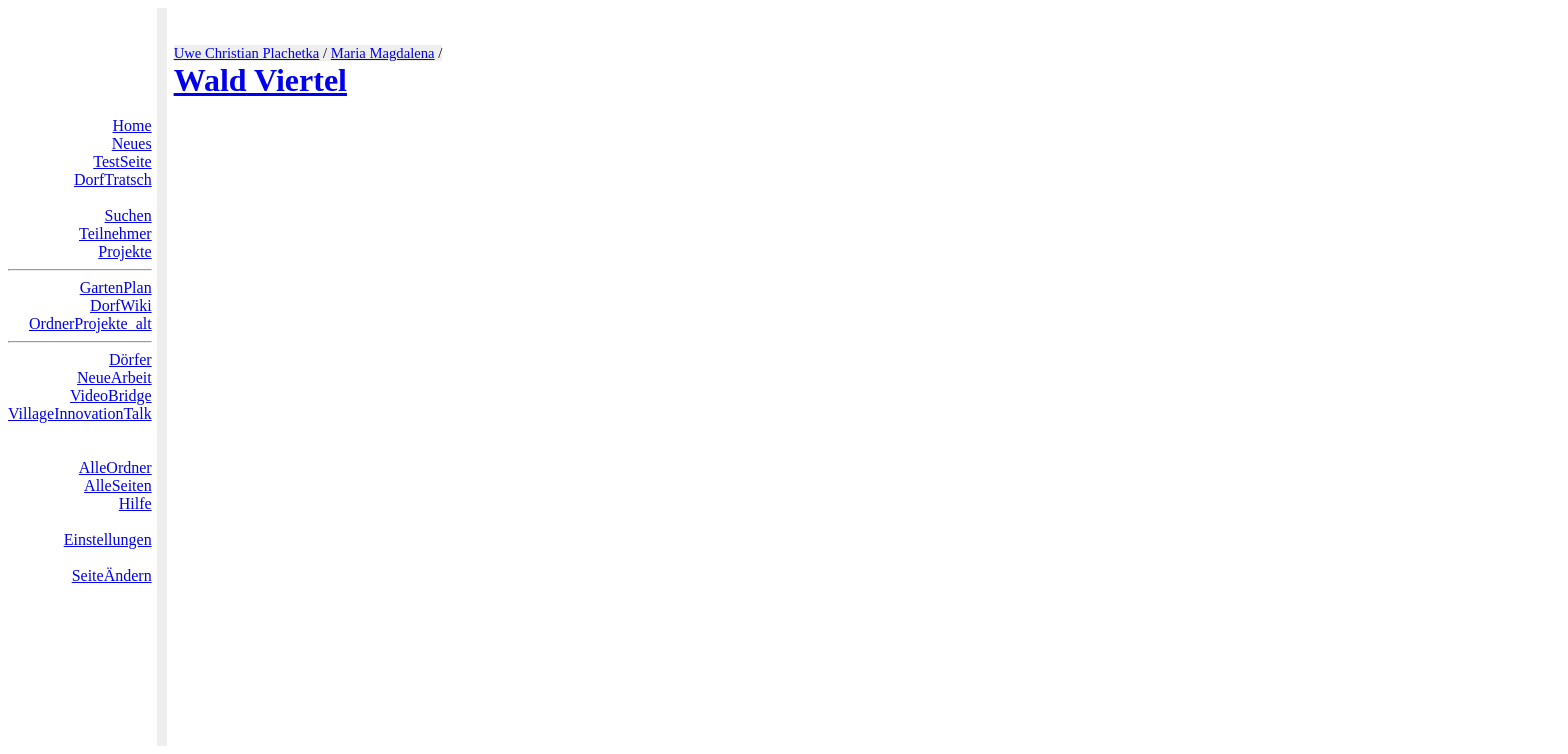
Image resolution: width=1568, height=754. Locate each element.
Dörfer (130, 359)
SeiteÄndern (112, 575)
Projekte (124, 251)
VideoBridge (111, 395)
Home (132, 125)
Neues (132, 143)
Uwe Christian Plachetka (247, 53)
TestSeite (122, 161)
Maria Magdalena (383, 53)
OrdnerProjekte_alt (90, 323)
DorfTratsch (113, 179)
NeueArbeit (114, 377)
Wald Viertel (260, 80)
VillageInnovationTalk (80, 413)
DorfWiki (121, 305)
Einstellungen (108, 539)
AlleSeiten (118, 485)
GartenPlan (116, 287)
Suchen (128, 215)
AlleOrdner (115, 467)
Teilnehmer (115, 233)
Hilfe (135, 503)
